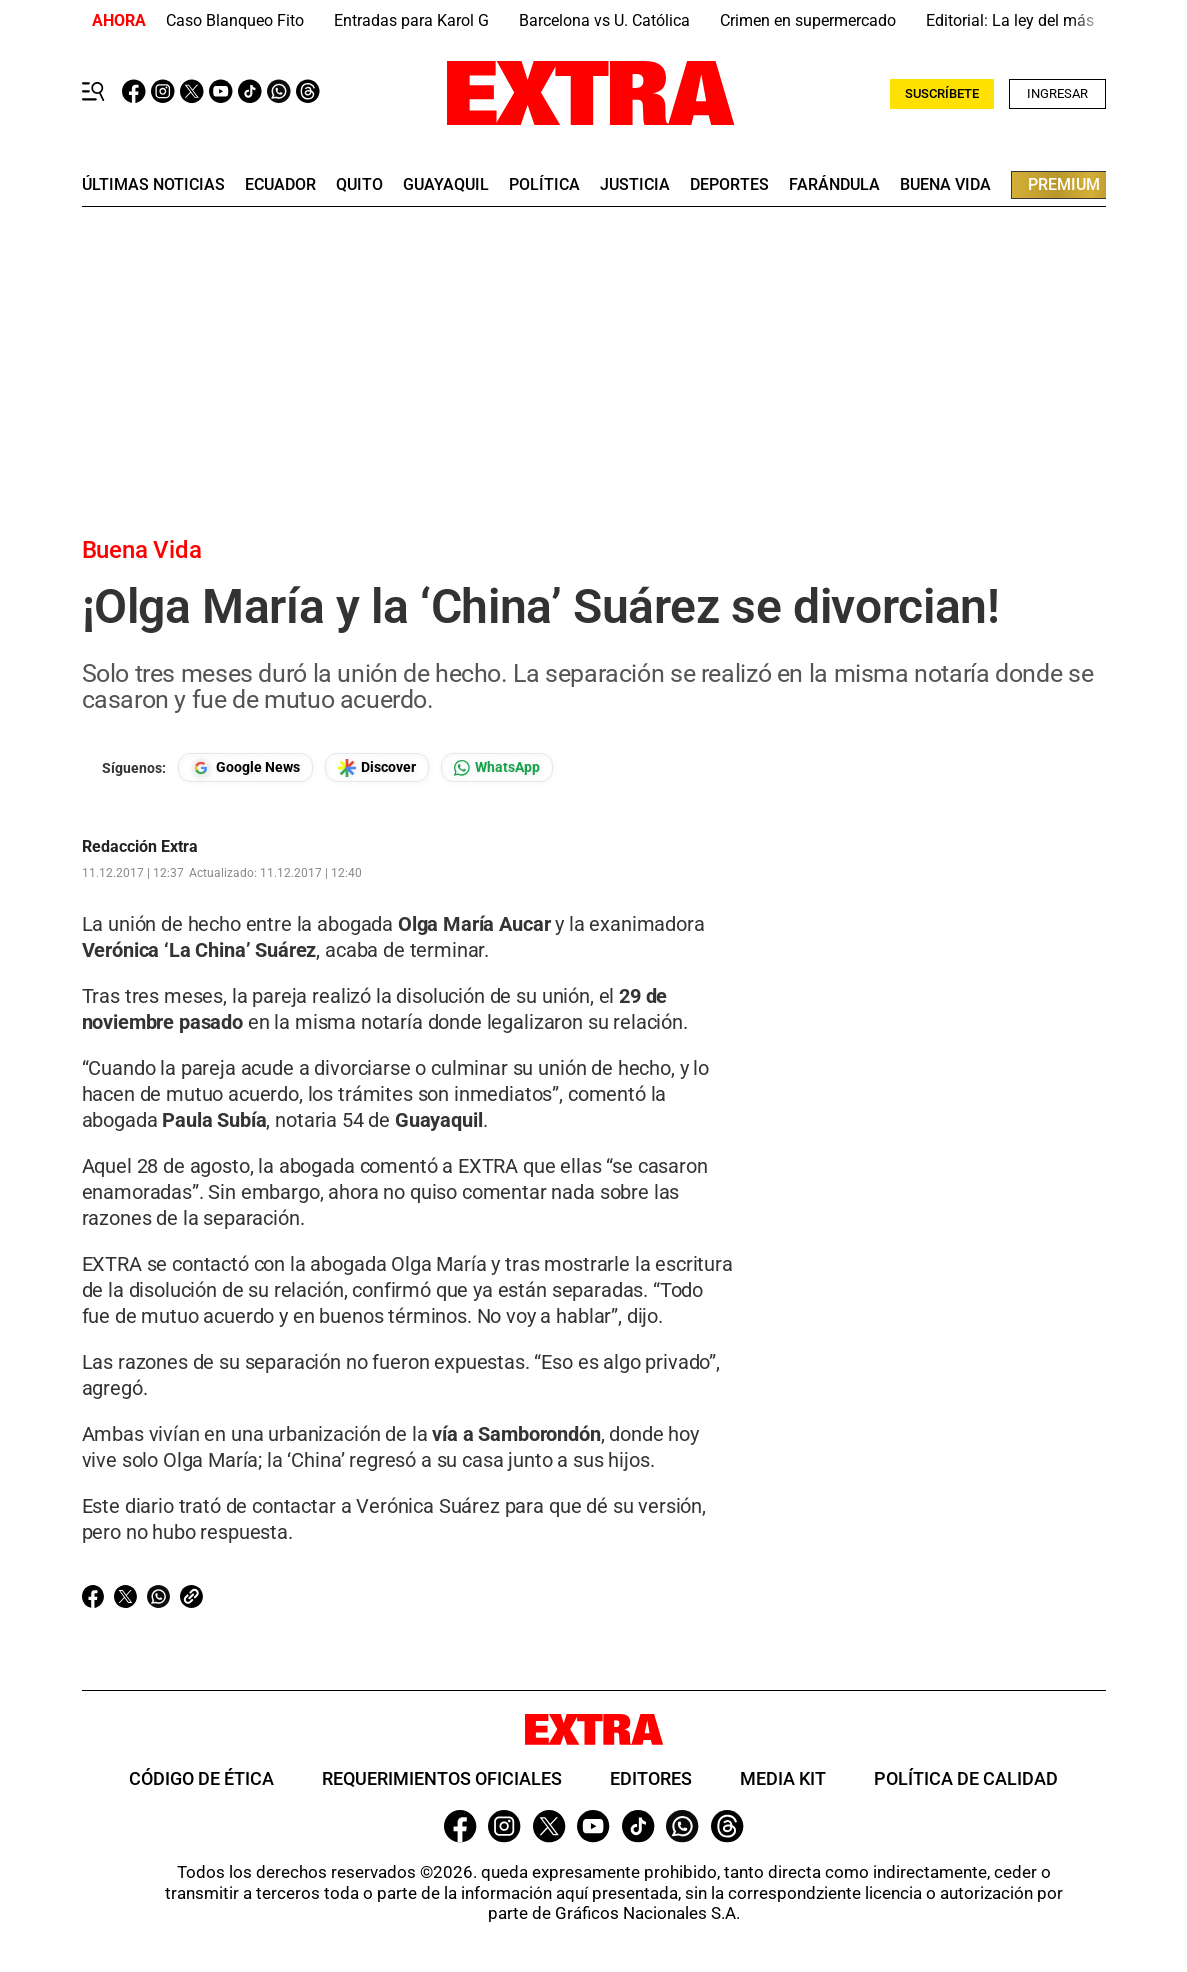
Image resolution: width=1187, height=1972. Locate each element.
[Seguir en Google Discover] (377, 767)
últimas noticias (153, 185)
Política (544, 185)
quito (359, 185)
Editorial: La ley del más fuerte (1032, 20)
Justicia (635, 185)
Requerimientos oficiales (442, 1778)
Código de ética (201, 1778)
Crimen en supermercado (808, 20)
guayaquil (446, 185)
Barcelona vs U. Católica (604, 20)
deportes (729, 185)
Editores (651, 1778)
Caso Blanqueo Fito (235, 20)
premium (1064, 184)
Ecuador (280, 185)
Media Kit (783, 1778)
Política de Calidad (966, 1778)
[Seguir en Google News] (245, 767)
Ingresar (1057, 93)
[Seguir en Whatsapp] (497, 767)
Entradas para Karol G (411, 20)
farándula (834, 185)
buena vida (945, 185)
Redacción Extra (140, 847)
